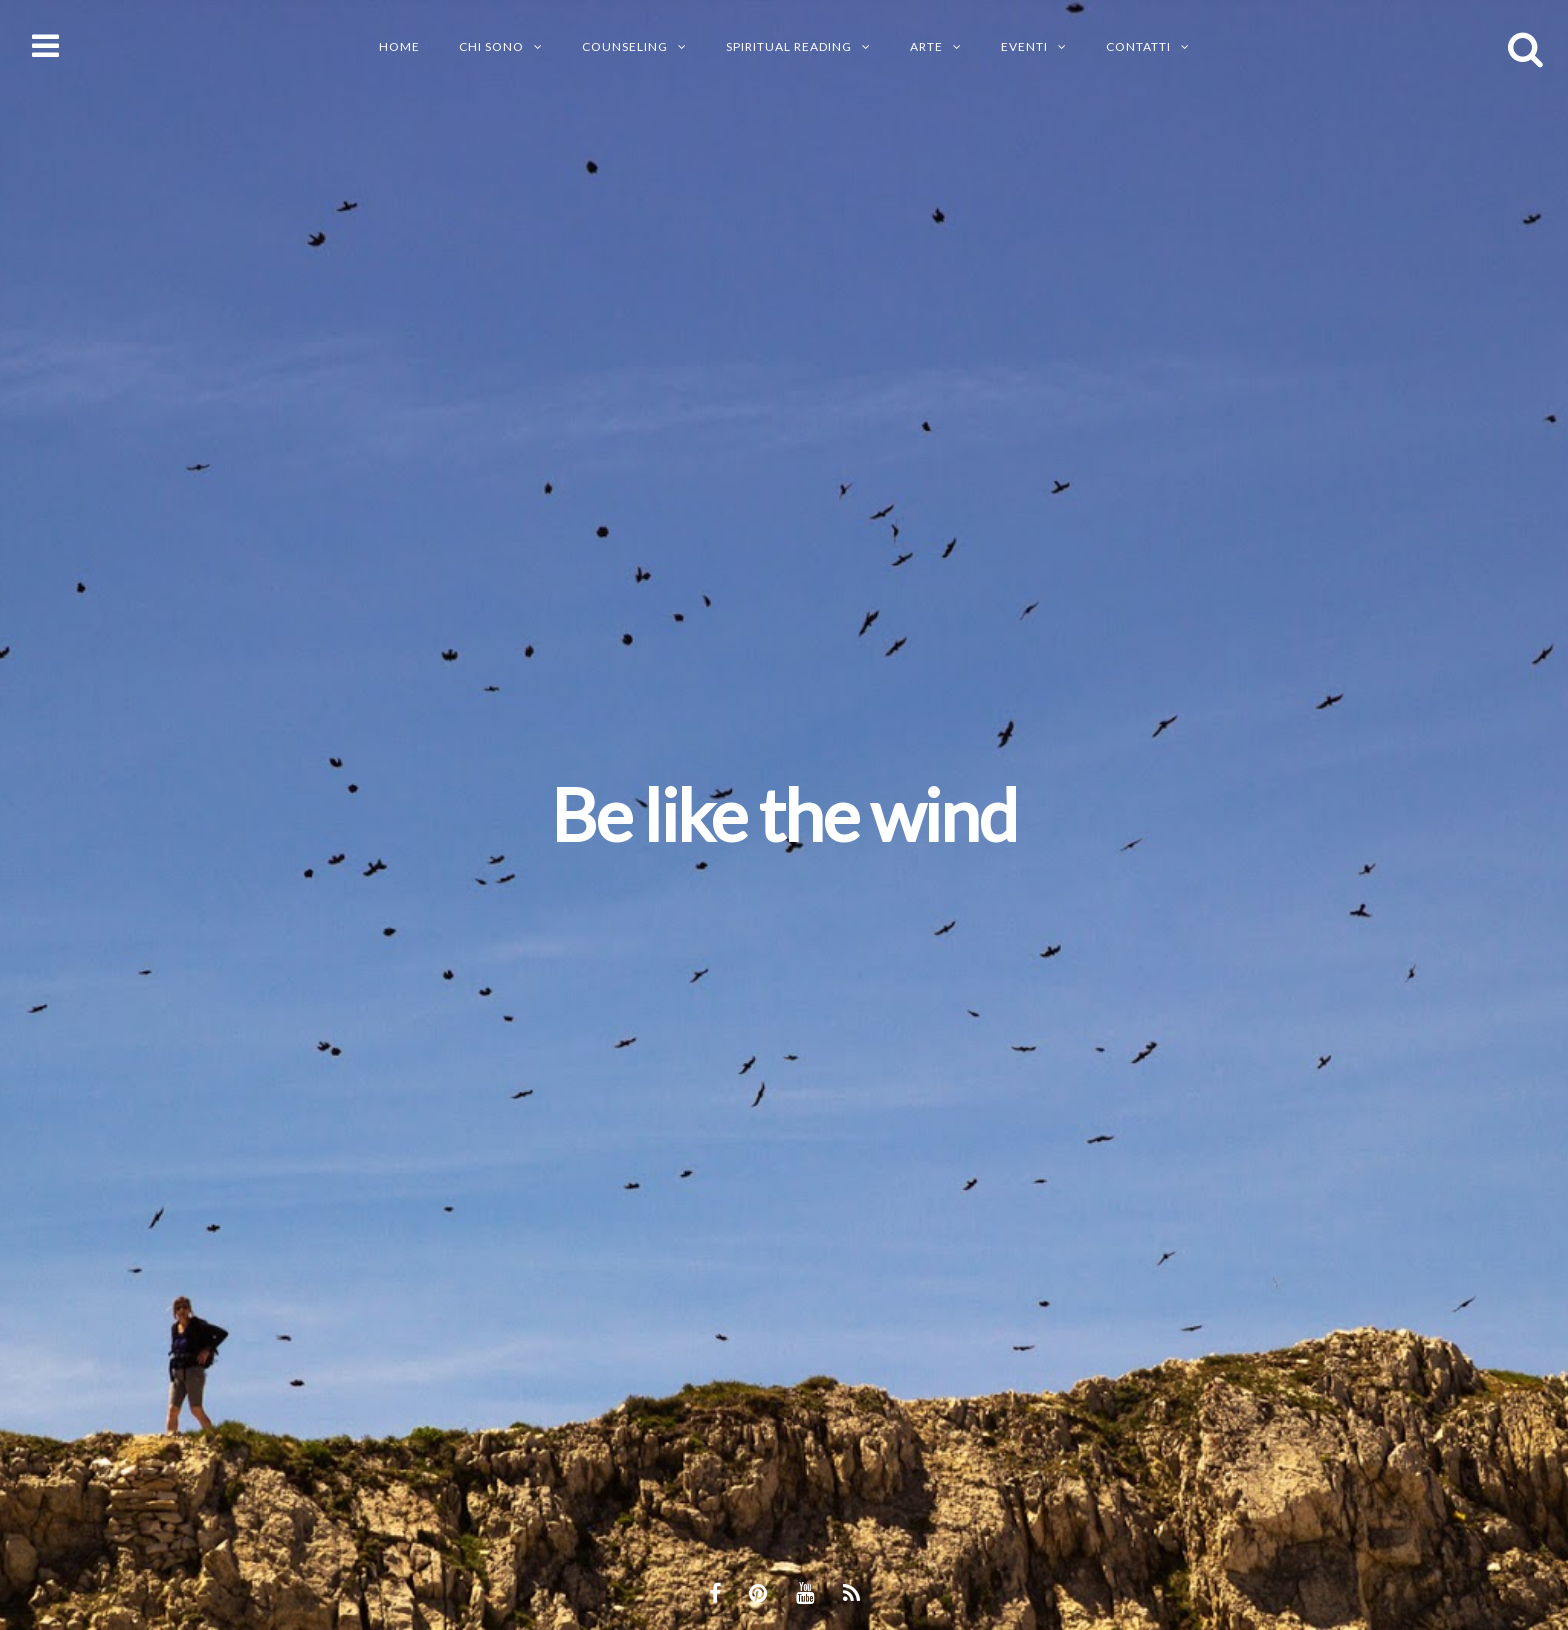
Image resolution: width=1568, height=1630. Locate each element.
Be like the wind (784, 814)
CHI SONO (491, 46)
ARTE (926, 46)
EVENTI (1024, 46)
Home (399, 46)
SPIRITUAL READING (789, 46)
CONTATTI (1138, 46)
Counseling (625, 46)
